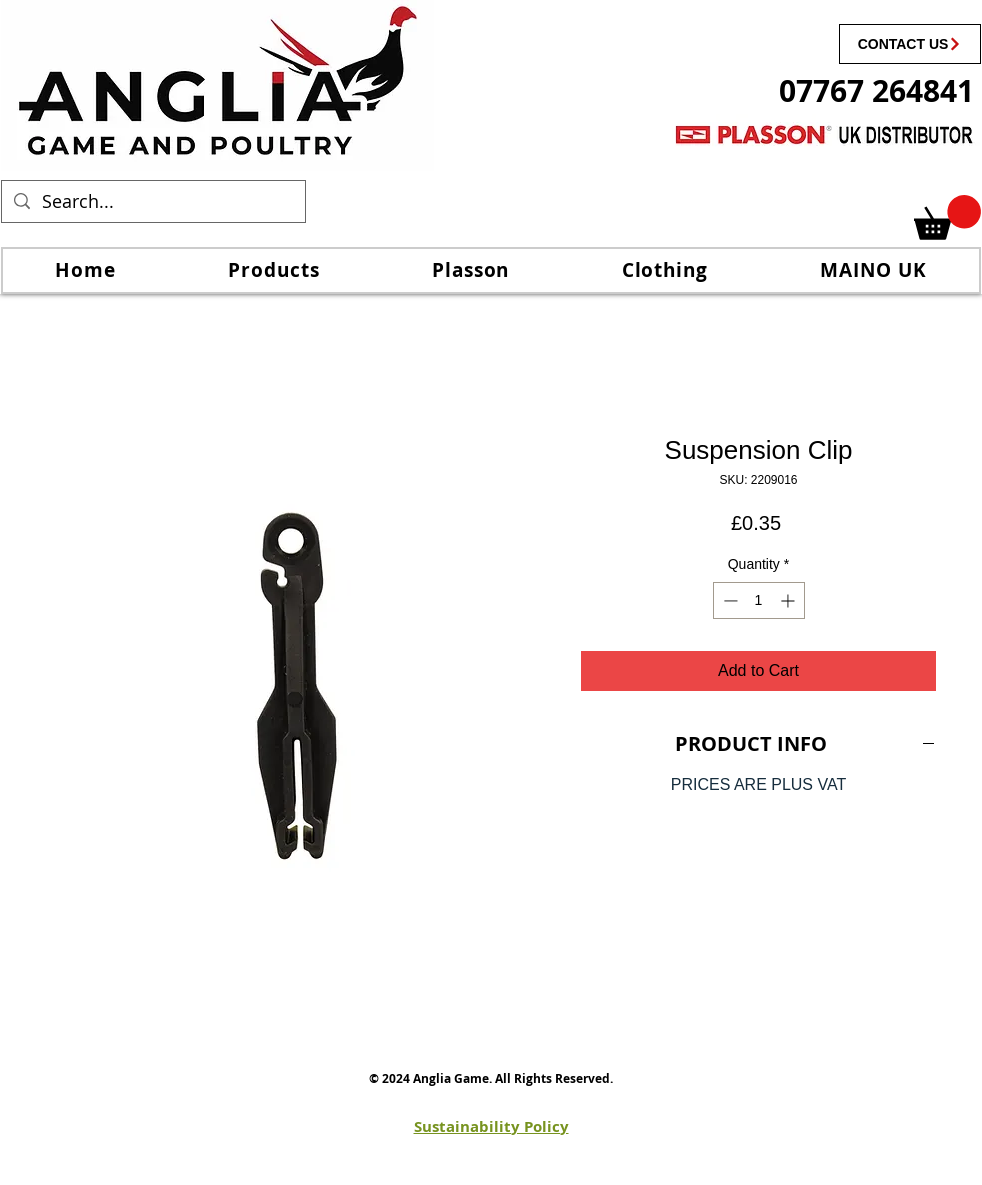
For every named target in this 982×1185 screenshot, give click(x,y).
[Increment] (789, 600)
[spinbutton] (759, 600)
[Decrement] (728, 600)
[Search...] (152, 201)
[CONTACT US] (910, 44)
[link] (947, 217)
